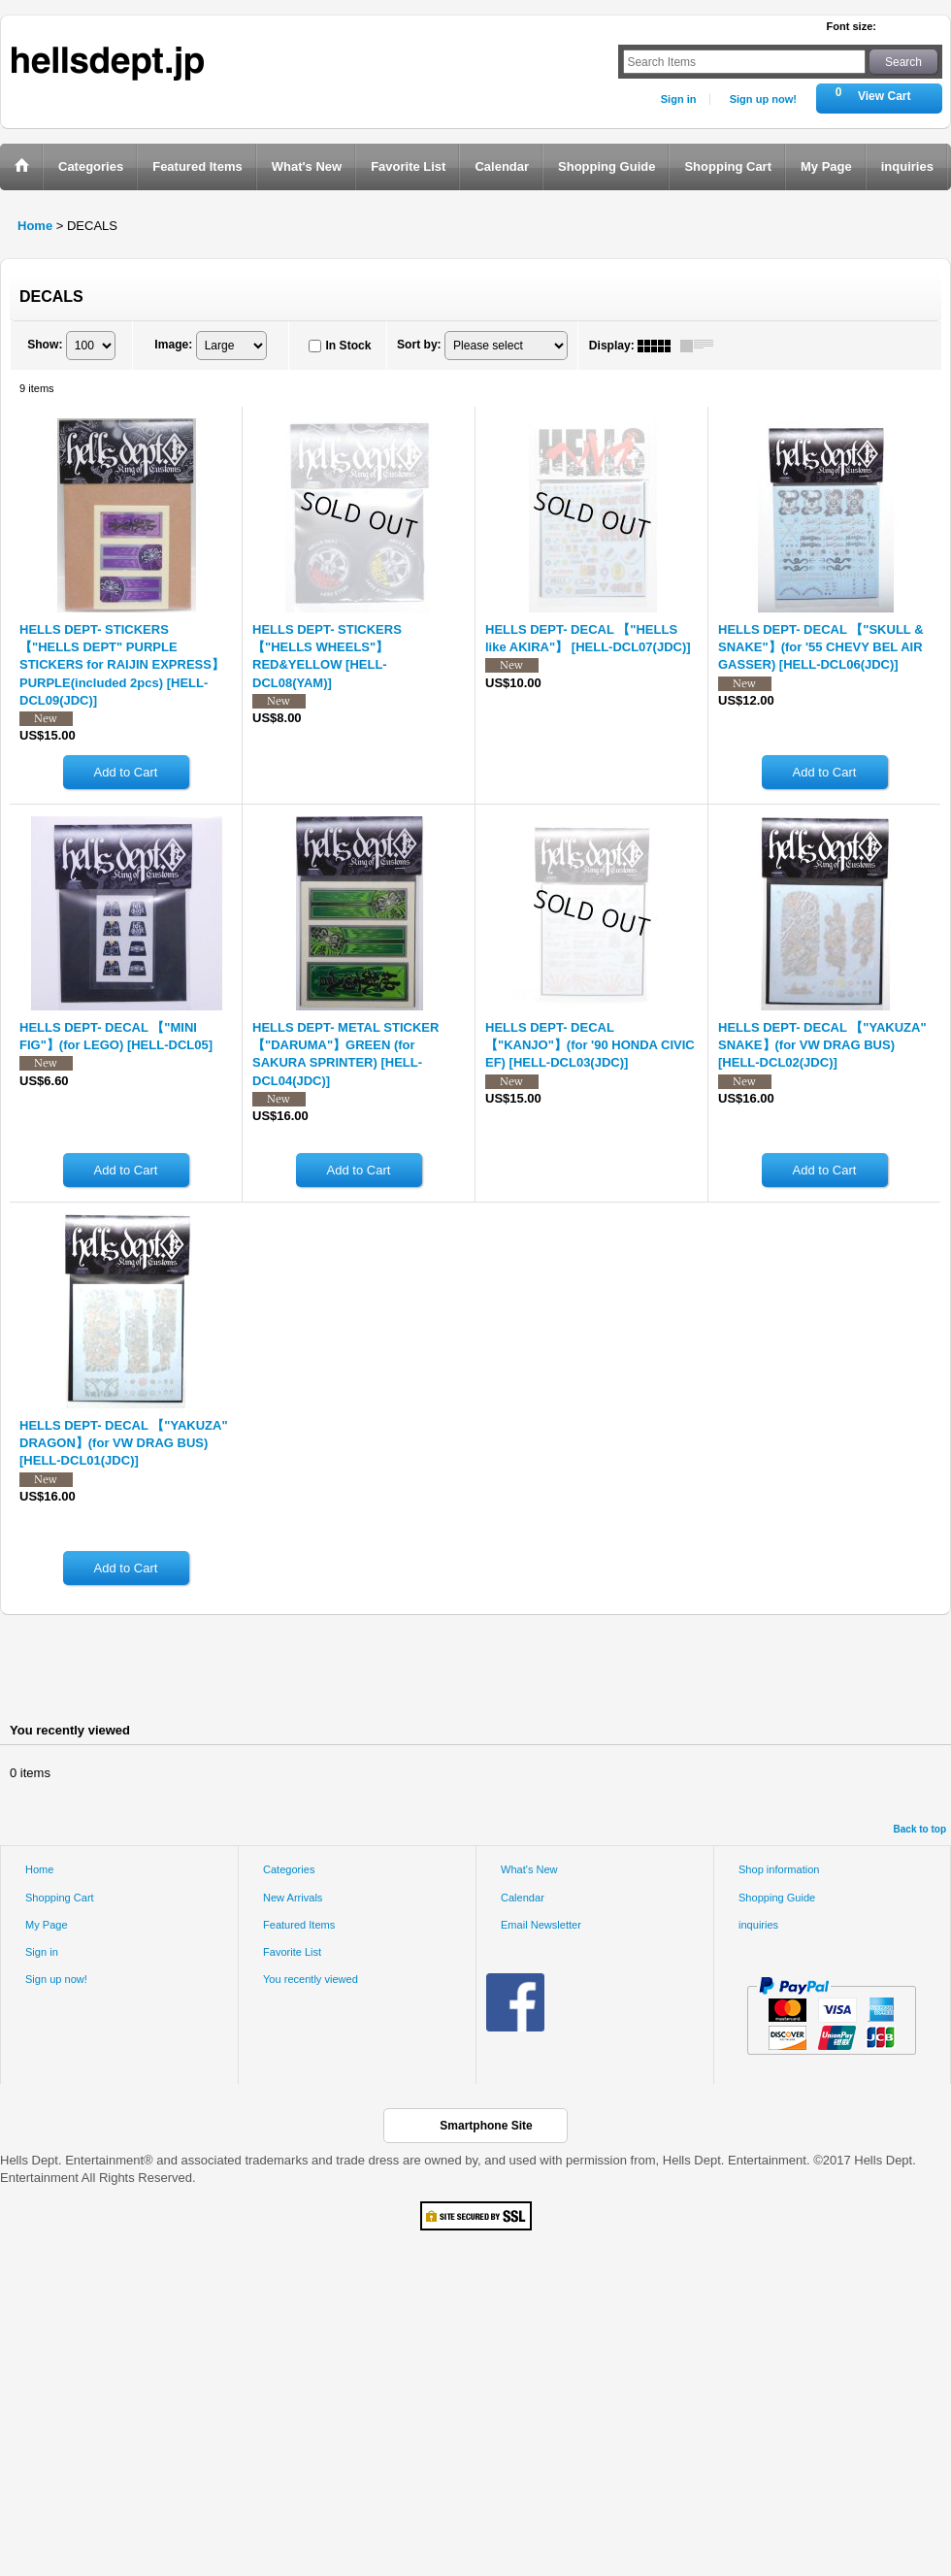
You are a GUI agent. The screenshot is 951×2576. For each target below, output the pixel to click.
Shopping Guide (776, 1897)
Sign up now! (763, 99)
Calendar (522, 1897)
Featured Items (299, 1925)
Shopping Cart (59, 1897)
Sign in (679, 99)
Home (39, 1869)
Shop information (779, 1869)
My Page (46, 1925)
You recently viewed (310, 1979)
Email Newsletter (541, 1925)
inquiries (758, 1925)
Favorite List (292, 1952)
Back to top (920, 1829)
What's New (529, 1869)
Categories (288, 1869)
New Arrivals (292, 1897)
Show (44, 344)
